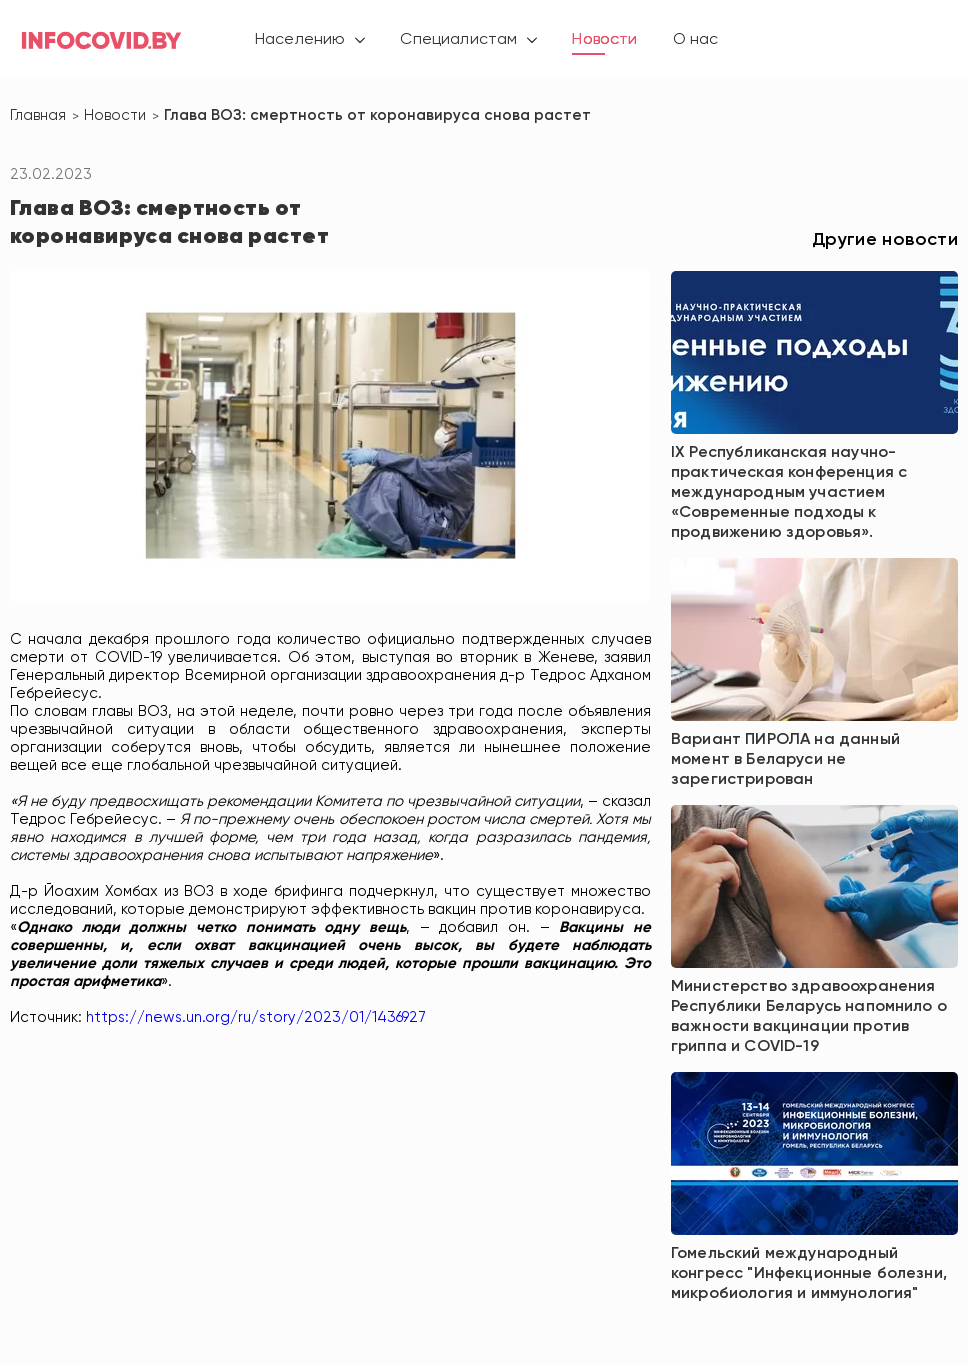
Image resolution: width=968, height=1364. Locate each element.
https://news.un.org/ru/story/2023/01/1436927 (256, 1017)
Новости (604, 40)
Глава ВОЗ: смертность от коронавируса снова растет (377, 115)
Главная (38, 115)
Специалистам (458, 40)
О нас (696, 40)
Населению (300, 40)
